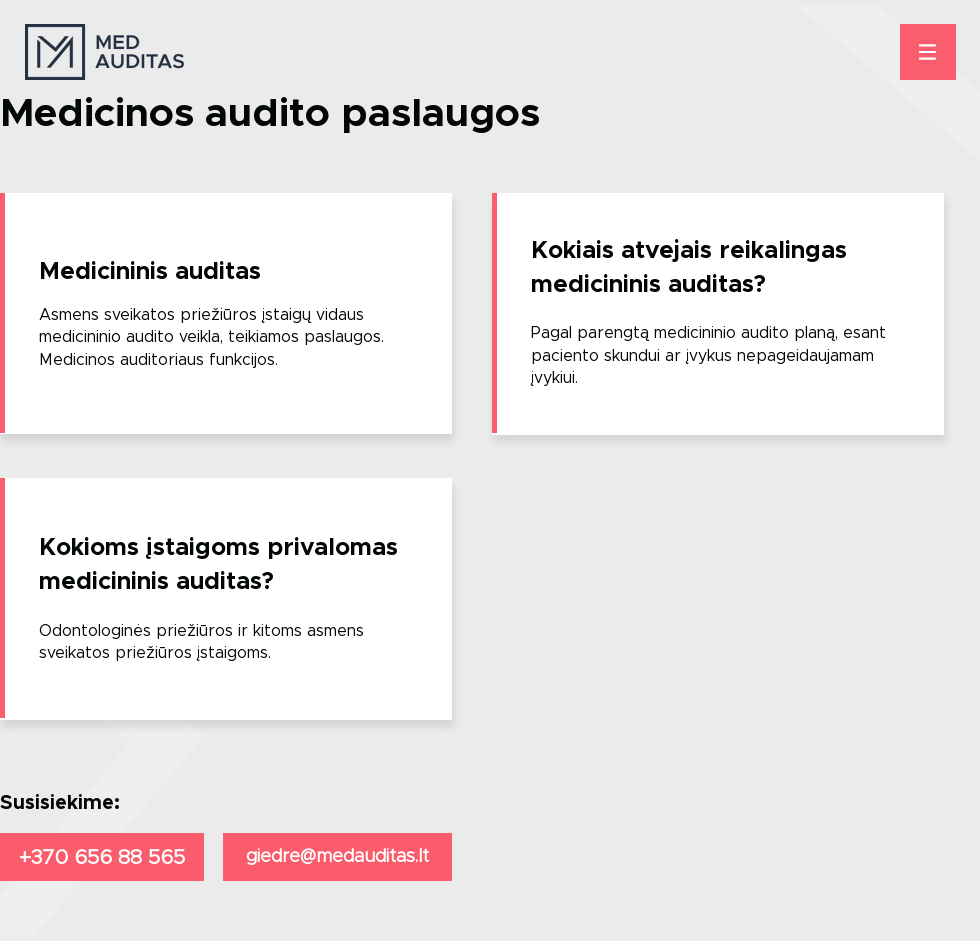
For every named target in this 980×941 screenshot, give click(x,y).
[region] (226, 313)
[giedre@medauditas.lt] (337, 857)
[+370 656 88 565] (102, 857)
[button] (928, 52)
